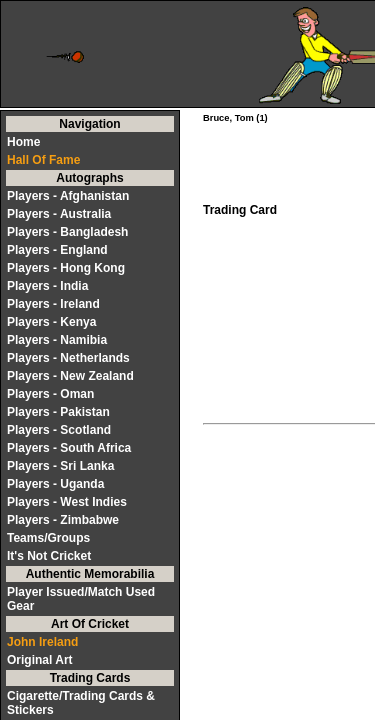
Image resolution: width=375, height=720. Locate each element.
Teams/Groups (48, 538)
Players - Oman (50, 394)
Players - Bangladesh (67, 232)
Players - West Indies (67, 502)
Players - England (57, 250)
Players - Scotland (59, 430)
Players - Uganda (55, 484)
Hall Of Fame (43, 160)
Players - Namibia (57, 340)
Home (23, 142)
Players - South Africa (69, 448)
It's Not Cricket (49, 556)
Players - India (47, 286)
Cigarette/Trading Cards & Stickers (81, 703)
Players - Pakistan (58, 412)
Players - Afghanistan (68, 196)
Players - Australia (59, 214)
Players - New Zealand (70, 376)
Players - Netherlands (68, 358)
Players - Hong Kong (66, 268)
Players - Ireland (53, 304)
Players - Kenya (51, 322)
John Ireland (42, 642)
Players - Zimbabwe (63, 520)
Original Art (40, 660)
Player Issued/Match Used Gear (81, 599)
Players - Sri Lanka (60, 466)
